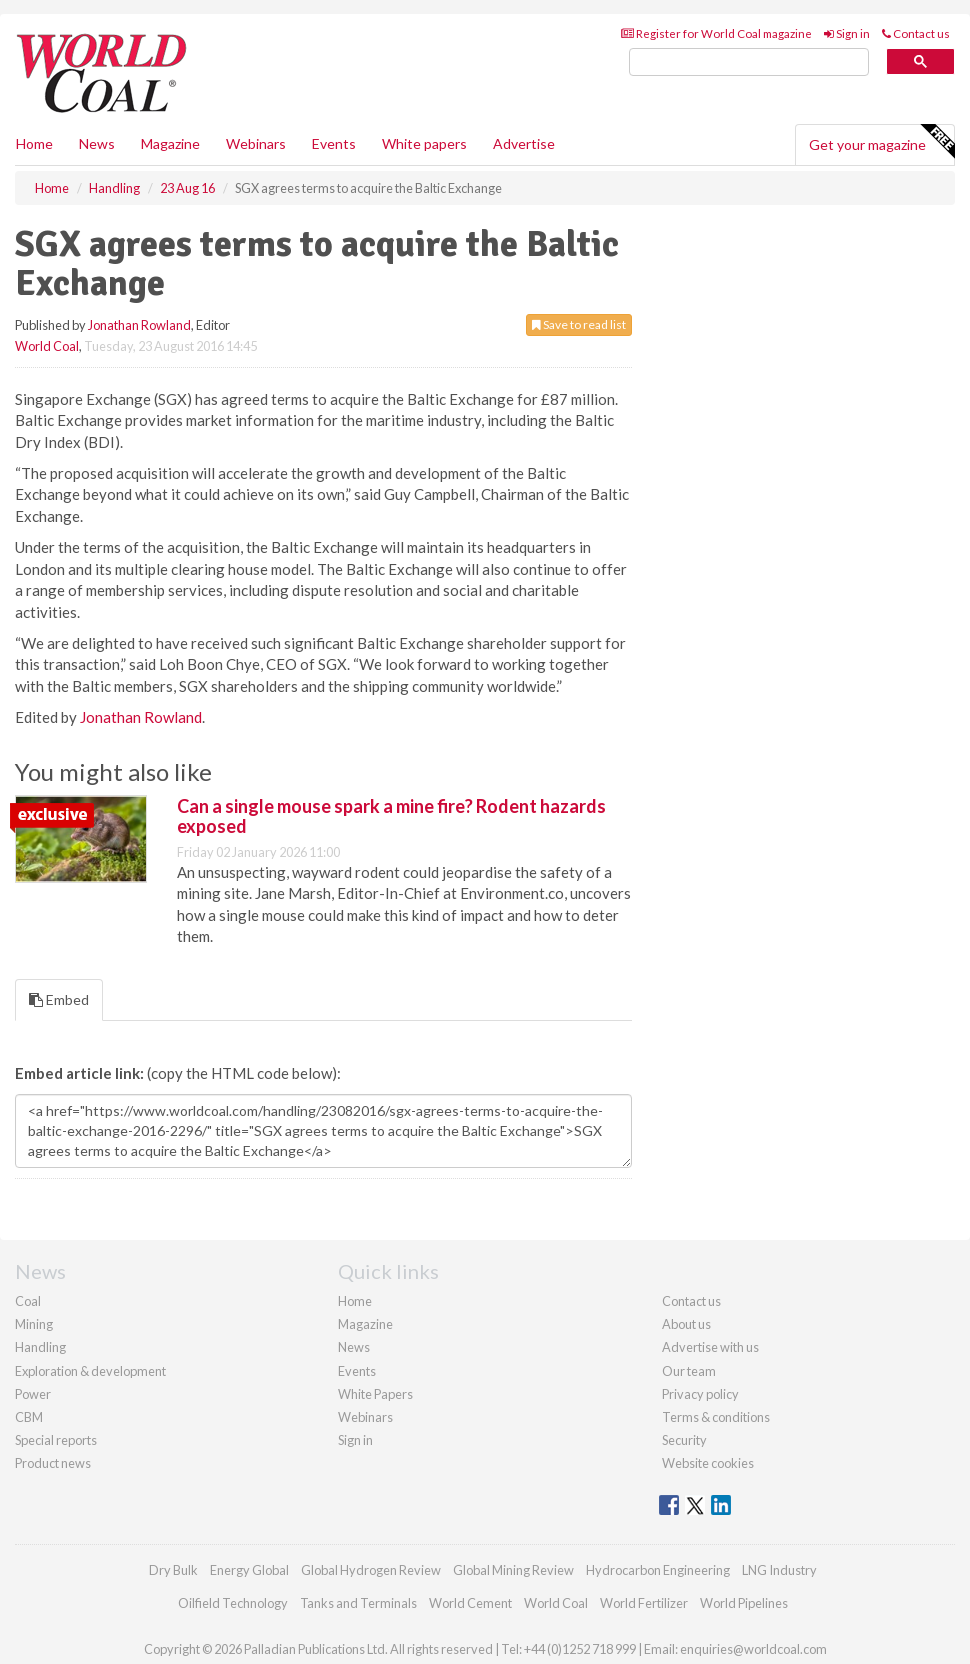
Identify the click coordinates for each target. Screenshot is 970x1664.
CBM (29, 1417)
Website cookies (708, 1463)
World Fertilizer (644, 1603)
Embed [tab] (59, 999)
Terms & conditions (716, 1417)
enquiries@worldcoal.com (753, 1649)
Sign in (847, 33)
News (354, 1347)
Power (33, 1394)
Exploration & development (90, 1371)
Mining (34, 1324)
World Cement (470, 1603)
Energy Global (249, 1570)
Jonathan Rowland (139, 325)
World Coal (47, 346)
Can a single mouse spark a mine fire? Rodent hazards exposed (391, 816)
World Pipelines (744, 1603)
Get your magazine (881, 142)
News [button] (97, 143)
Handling (40, 1347)
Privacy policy (700, 1394)
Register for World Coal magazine (716, 33)
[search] (749, 62)
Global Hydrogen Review (371, 1570)
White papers (424, 143)
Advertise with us (710, 1347)
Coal (28, 1301)
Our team (689, 1371)
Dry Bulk (173, 1570)
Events (334, 143)
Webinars (256, 143)
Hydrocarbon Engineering (658, 1570)
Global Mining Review (513, 1570)
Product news (53, 1463)
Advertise (524, 143)
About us (686, 1324)
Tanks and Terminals (358, 1603)
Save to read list (579, 324)
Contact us (916, 33)
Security (684, 1440)
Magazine (170, 143)
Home (34, 143)
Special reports (56, 1440)
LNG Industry (779, 1570)
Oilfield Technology (233, 1603)
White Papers (375, 1394)
